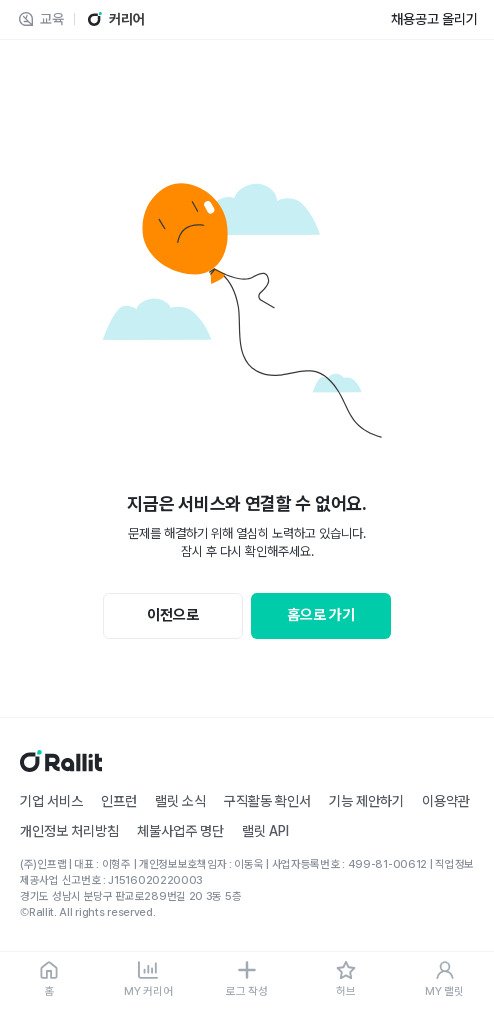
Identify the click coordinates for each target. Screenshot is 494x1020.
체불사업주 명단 (180, 831)
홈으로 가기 (321, 615)
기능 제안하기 (366, 801)
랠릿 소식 (180, 801)
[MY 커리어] (148, 980)
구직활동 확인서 (267, 801)
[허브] (345, 980)
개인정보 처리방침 (69, 831)
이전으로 (173, 615)
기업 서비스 (51, 801)
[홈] (49, 980)
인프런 (119, 801)
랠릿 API (265, 831)
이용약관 (446, 801)
